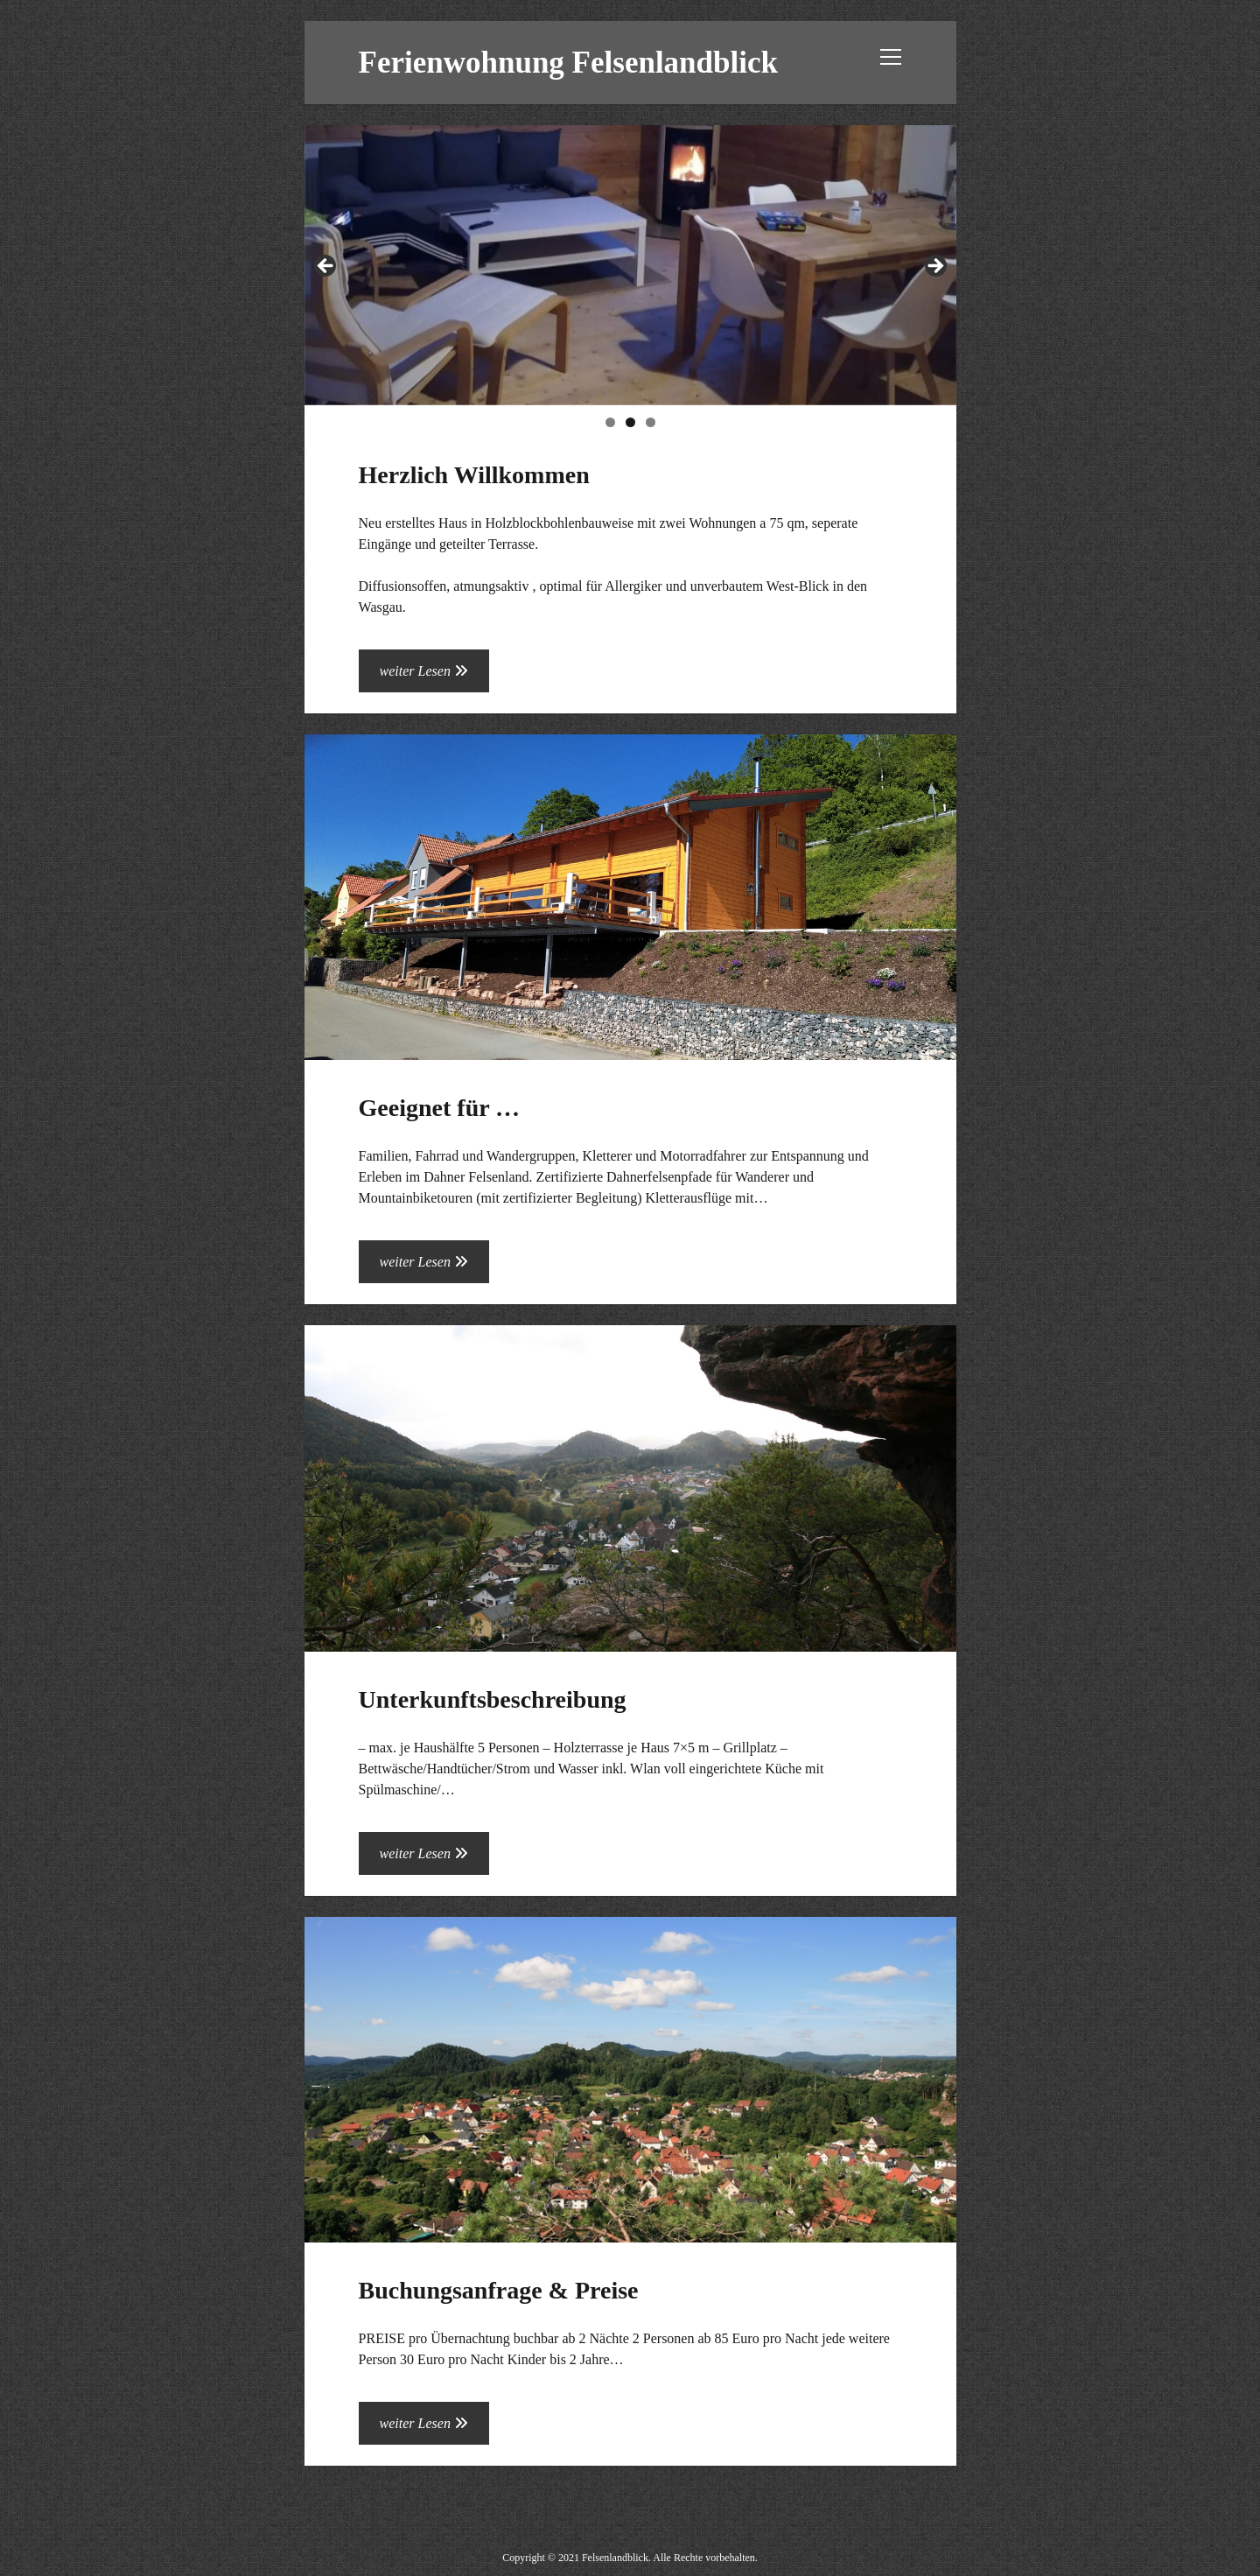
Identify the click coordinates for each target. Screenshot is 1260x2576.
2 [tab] (630, 422)
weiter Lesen (434, 675)
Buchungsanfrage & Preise (630, 2080)
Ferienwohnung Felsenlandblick (568, 63)
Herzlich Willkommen (474, 474)
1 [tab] (610, 422)
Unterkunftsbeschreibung (630, 1488)
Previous (326, 267)
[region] (630, 270)
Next (934, 267)
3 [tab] (650, 422)
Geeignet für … (630, 897)
